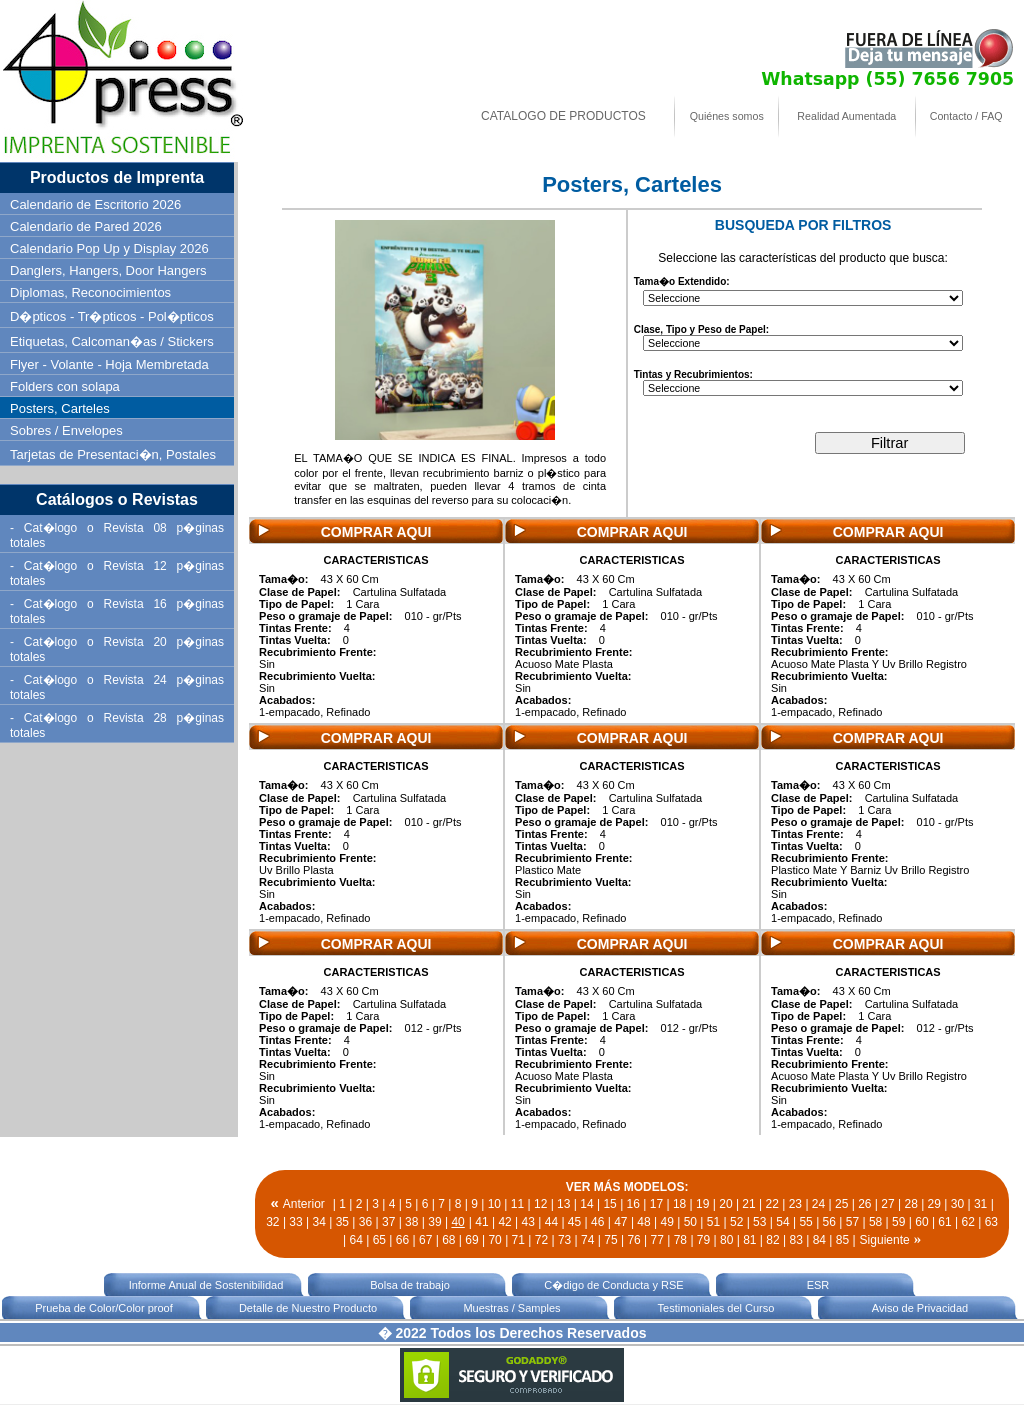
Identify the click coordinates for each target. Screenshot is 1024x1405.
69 (471, 1240)
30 (957, 1204)
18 (679, 1204)
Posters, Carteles (60, 408)
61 (944, 1222)
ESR (818, 1285)
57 (852, 1222)
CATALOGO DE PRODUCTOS (563, 116)
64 (356, 1240)
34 (318, 1222)
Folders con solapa (65, 386)
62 (968, 1222)
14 (586, 1204)
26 (864, 1204)
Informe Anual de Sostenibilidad (206, 1285)
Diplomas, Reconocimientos (90, 292)
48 (643, 1222)
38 (411, 1222)
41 (481, 1222)
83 (795, 1240)
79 (703, 1240)
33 (295, 1222)
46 (597, 1222)
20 (725, 1204)
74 (587, 1240)
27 (887, 1204)
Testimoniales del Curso (716, 1308)
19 (702, 1204)
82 (772, 1240)
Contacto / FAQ (966, 116)
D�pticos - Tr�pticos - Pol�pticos (112, 316)
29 (934, 1204)
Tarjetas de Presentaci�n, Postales (113, 454)
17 (656, 1204)
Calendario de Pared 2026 (86, 226)
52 (736, 1222)
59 (898, 1222)
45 (574, 1222)
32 (272, 1222)
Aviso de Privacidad (920, 1308)
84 (819, 1240)
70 (494, 1240)
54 (782, 1222)
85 (842, 1240)
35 (342, 1222)
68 (448, 1240)
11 (517, 1204)
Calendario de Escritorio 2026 (95, 204)
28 (910, 1204)
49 (666, 1222)
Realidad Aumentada (846, 116)
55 (805, 1222)
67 (425, 1240)
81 (749, 1240)
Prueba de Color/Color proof (104, 1308)
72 (541, 1240)
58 (875, 1222)
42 (504, 1222)
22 (772, 1204)
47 (620, 1222)
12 (540, 1204)
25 (841, 1204)
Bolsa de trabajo (410, 1285)
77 (657, 1240)
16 (633, 1204)
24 (818, 1204)
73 (564, 1240)
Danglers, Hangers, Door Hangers (108, 270)
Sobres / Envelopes (66, 430)
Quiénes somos (727, 116)
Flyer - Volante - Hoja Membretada (109, 364)
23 (795, 1204)
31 (980, 1204)
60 (921, 1222)
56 (829, 1222)
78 (680, 1240)
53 (759, 1222)
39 (434, 1222)
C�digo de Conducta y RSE (613, 1285)
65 (379, 1240)
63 (991, 1222)
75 (610, 1240)
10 (494, 1204)
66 (402, 1240)
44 (551, 1222)
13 (563, 1204)
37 (388, 1222)
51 (713, 1222)
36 (365, 1222)
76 (633, 1240)
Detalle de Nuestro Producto (308, 1308)
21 (748, 1204)
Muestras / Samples (511, 1308)
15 (609, 1204)
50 (690, 1222)
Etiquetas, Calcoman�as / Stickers (112, 341)
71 (518, 1240)
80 (726, 1240)
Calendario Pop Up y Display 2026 (109, 248)
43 (528, 1222)
